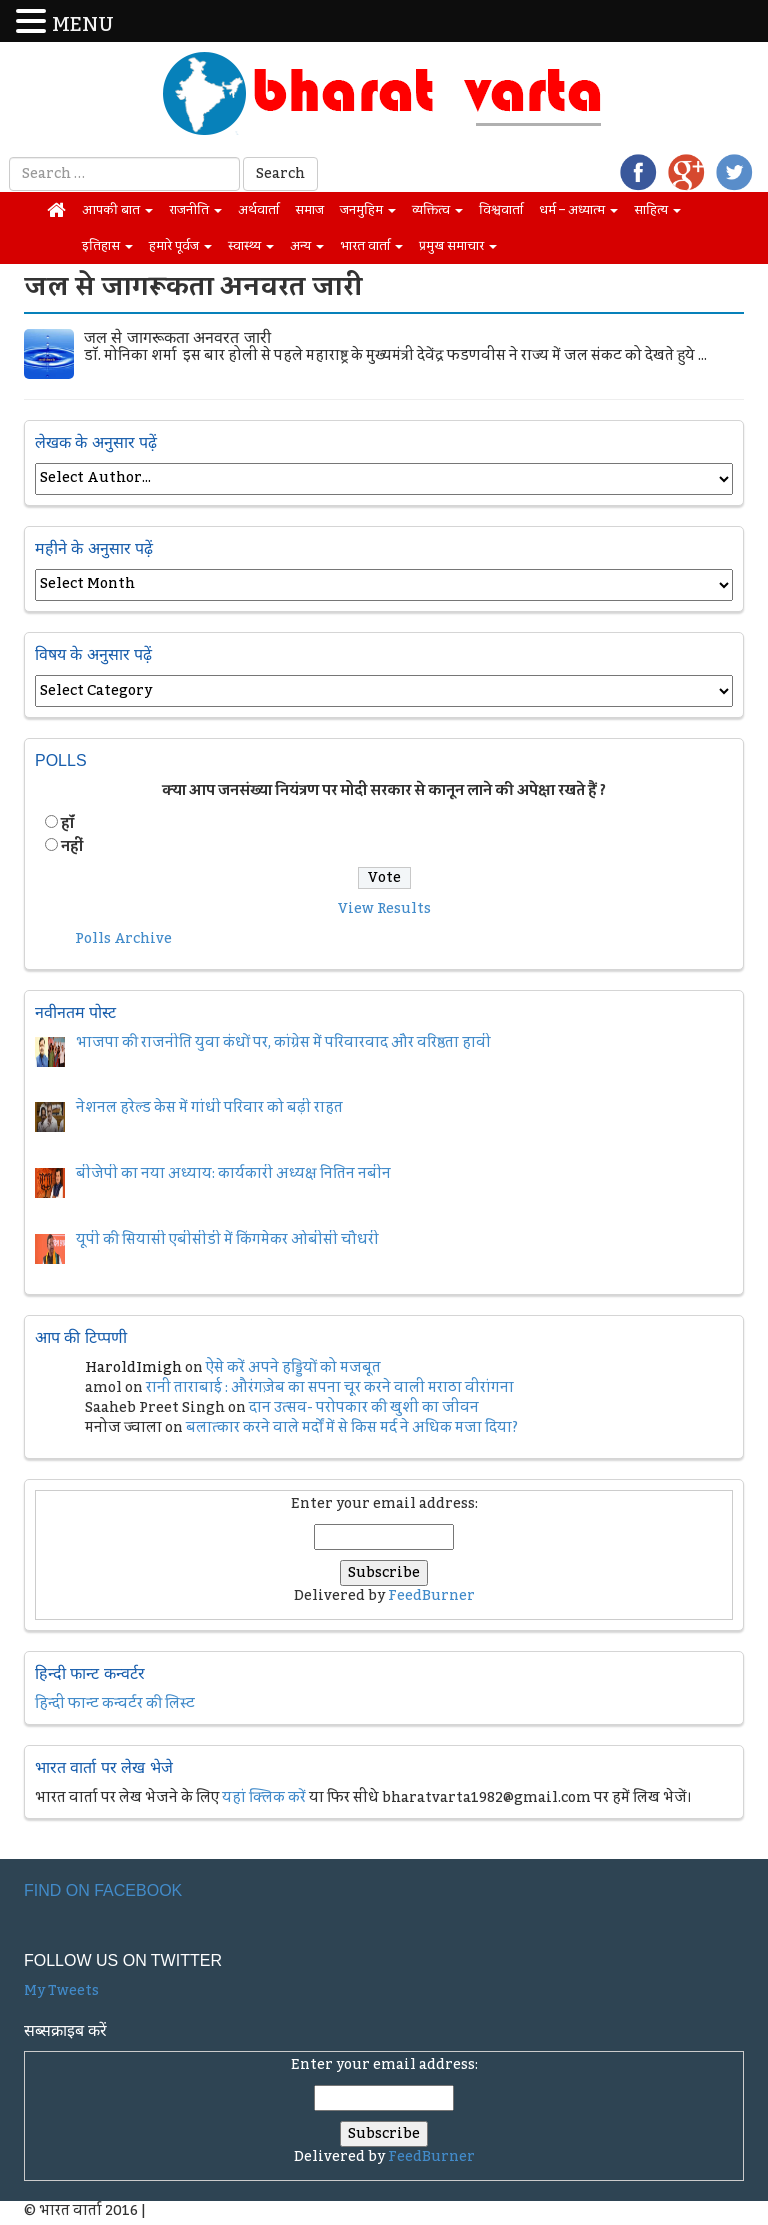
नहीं (72, 847)
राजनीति (195, 210)
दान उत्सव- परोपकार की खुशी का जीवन (364, 1408)
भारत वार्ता (371, 246)
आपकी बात (117, 210)
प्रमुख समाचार (458, 246)
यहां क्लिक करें (264, 1798)
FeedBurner (431, 1596)
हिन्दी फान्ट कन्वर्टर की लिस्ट (115, 1704)
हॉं (67, 824)
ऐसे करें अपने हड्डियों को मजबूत (293, 1368)
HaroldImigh (133, 1368)
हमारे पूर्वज (180, 246)
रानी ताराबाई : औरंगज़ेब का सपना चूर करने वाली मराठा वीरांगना (330, 1388)
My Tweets (61, 1991)
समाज (309, 210)
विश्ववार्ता (501, 210)
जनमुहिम (368, 210)
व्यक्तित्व (437, 210)
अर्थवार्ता (258, 210)
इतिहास (107, 246)
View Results (384, 909)
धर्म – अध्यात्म (578, 210)
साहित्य (657, 210)
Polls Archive (123, 939)
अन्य (307, 246)
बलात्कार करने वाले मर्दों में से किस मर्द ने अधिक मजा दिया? (352, 1428)
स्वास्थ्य (251, 246)
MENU (83, 25)
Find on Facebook (103, 1890)
